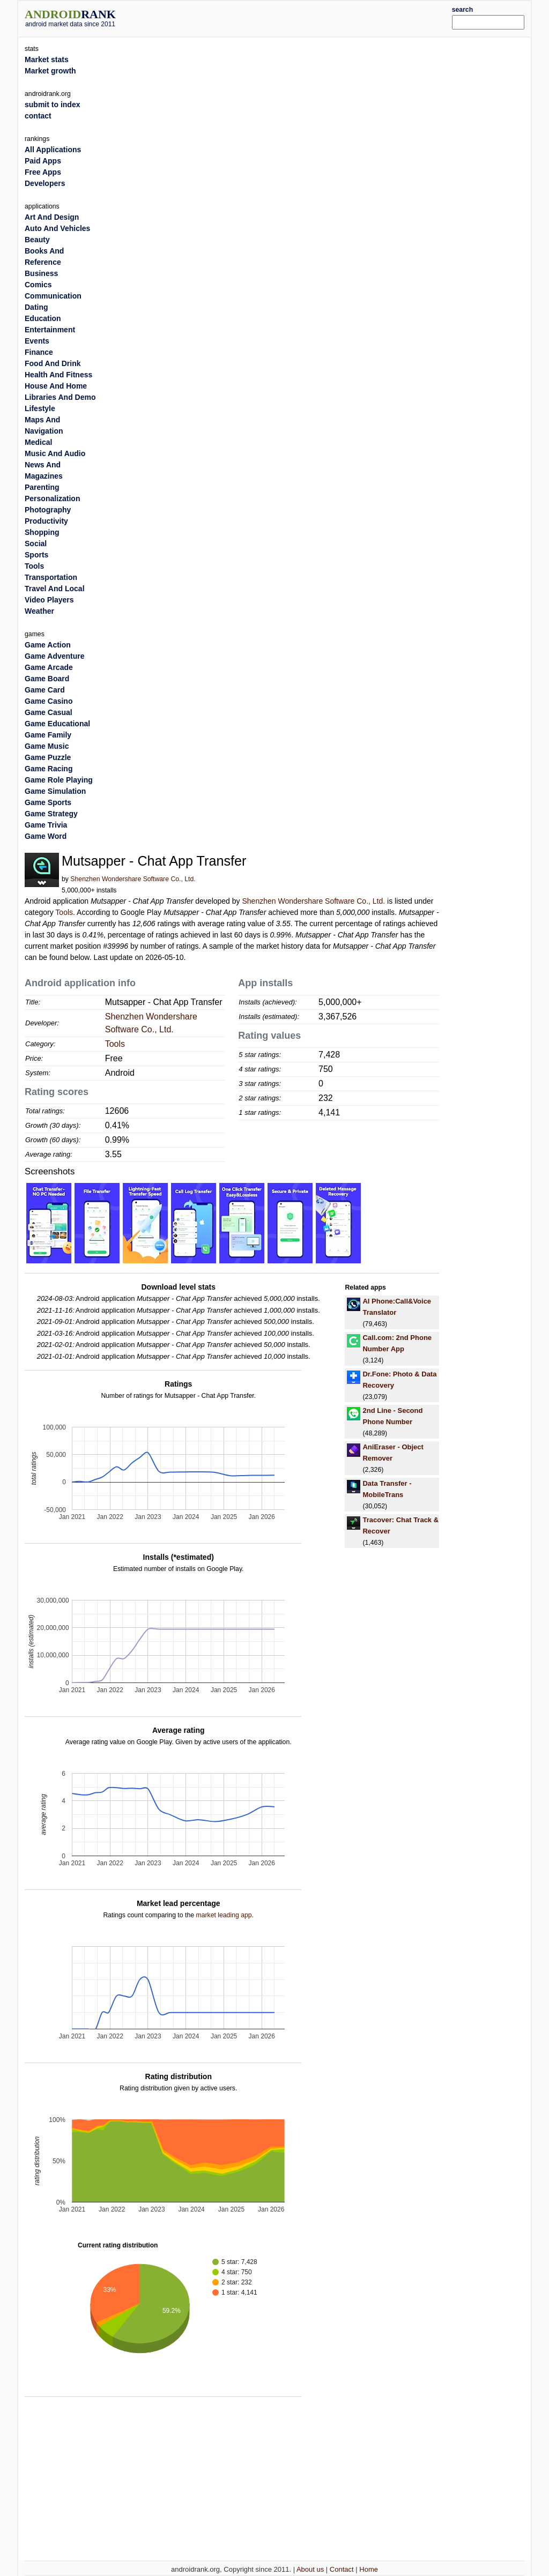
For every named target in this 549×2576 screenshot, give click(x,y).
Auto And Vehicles (57, 228)
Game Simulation (55, 791)
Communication (53, 296)
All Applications (53, 149)
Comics (38, 284)
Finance (39, 352)
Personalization (52, 498)
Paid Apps (43, 161)
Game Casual (48, 712)
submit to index (52, 104)
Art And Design (52, 217)
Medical (38, 442)
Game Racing (48, 768)
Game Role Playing (59, 780)
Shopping (42, 532)
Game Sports (48, 802)
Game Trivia (46, 825)
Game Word (45, 836)
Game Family (48, 735)
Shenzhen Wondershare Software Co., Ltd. (132, 879)
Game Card (45, 690)
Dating (36, 307)
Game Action (48, 645)
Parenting (42, 487)
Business (41, 273)
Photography (48, 509)
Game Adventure (55, 656)
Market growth (50, 70)
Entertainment (50, 329)
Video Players (49, 599)
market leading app (223, 1915)
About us (310, 2569)
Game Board (47, 678)
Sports (36, 554)
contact (38, 115)
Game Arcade (49, 667)
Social (36, 543)
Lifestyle (40, 408)
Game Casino (48, 701)
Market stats (47, 59)
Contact (342, 2569)
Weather (39, 611)
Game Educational (57, 723)
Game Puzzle (48, 757)
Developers (45, 183)
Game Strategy (51, 813)
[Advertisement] (295, 17)
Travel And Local (55, 588)
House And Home (56, 386)
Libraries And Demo (60, 397)
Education (43, 318)
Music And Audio (55, 453)
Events (37, 341)
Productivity (46, 521)
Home (368, 2569)
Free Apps (43, 172)
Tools (64, 912)
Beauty (37, 239)
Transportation (51, 577)
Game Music (47, 746)
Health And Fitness (58, 374)
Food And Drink (52, 363)
